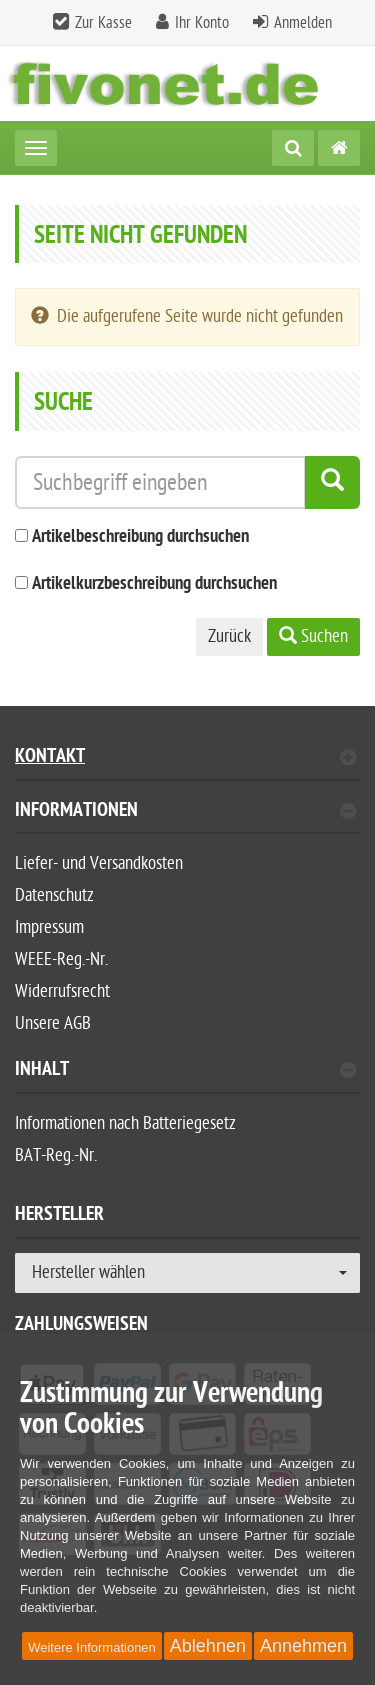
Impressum (49, 927)
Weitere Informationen (92, 1647)
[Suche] (293, 148)
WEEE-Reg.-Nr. (61, 959)
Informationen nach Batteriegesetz (125, 1123)
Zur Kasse (103, 23)
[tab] (187, 818)
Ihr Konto (202, 23)
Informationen (185, 812)
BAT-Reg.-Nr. (56, 1155)
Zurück (229, 636)
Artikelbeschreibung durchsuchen (140, 537)
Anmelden (303, 23)
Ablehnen (208, 1646)
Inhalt (185, 1071)
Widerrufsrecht (62, 991)
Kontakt (185, 758)
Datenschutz (54, 895)
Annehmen (303, 1646)
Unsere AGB (53, 1023)
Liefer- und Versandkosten (99, 863)
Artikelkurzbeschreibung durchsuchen (154, 584)
